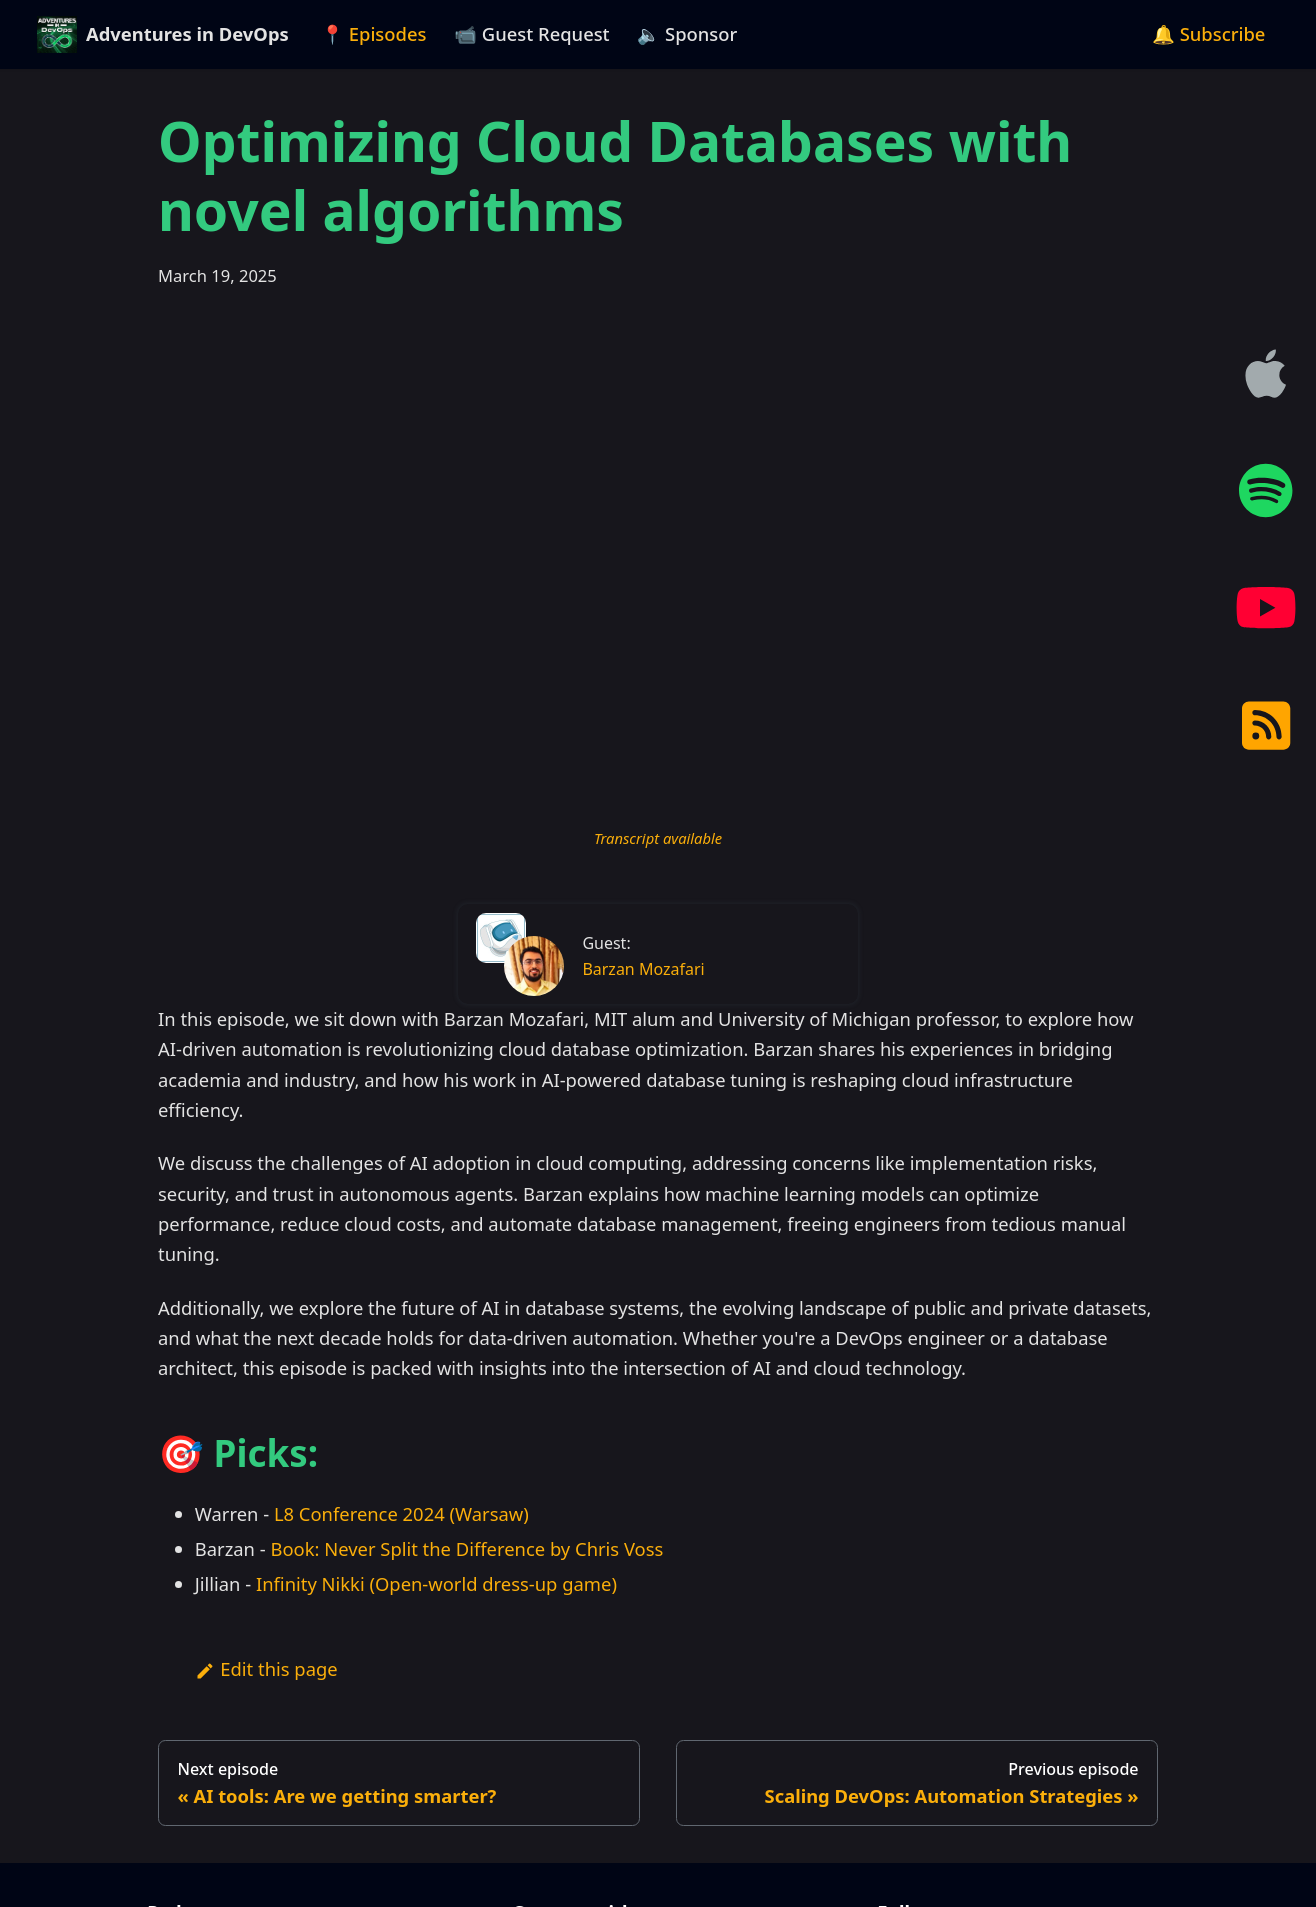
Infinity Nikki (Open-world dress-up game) (436, 1583)
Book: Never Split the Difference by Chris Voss (466, 1548)
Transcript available (658, 838)
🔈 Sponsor (687, 33)
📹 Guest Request (532, 33)
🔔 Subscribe (1209, 33)
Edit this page (266, 1668)
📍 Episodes (373, 33)
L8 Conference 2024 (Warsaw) (401, 1513)
